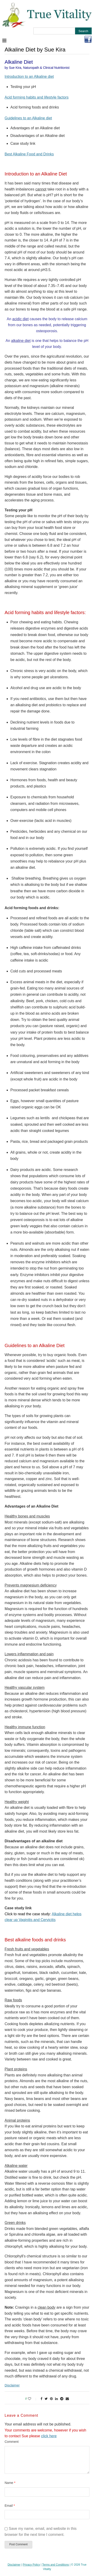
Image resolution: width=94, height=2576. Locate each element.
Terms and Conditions (55, 2564)
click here (49, 2436)
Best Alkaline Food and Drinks (29, 154)
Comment (12, 2441)
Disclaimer (12, 2385)
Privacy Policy (31, 2564)
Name (10, 2483)
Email (10, 2505)
